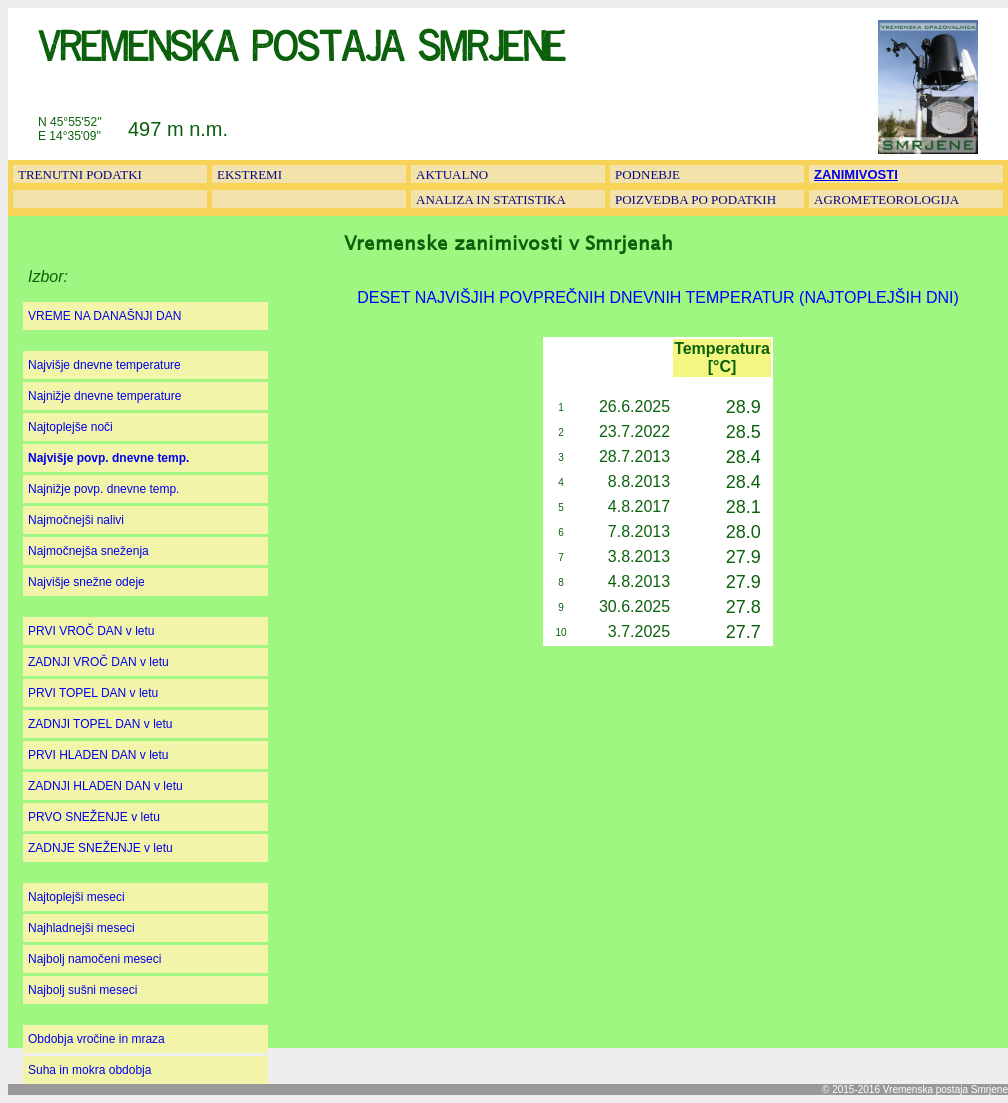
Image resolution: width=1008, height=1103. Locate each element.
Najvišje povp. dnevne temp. (108, 458)
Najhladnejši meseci (81, 928)
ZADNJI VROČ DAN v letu (98, 662)
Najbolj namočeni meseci (94, 959)
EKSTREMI (249, 174)
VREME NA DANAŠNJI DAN (104, 316)
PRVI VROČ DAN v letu (91, 631)
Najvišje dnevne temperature (104, 365)
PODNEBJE (647, 174)
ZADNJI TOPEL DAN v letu (100, 724)
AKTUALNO (452, 174)
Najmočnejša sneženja (88, 551)
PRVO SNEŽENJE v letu (94, 817)
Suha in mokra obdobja (89, 1070)
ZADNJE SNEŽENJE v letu (100, 848)
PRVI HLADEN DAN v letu (98, 755)
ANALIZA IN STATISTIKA (491, 199)
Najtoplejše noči (70, 427)
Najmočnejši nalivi (76, 520)
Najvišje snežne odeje (86, 582)
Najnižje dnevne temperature (104, 396)
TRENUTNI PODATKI (80, 174)
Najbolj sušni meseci (82, 990)
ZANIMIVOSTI (856, 174)
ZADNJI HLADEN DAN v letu (105, 786)
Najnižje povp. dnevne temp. (103, 489)
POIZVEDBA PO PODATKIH (695, 199)
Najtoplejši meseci (76, 897)
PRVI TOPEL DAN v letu (93, 693)
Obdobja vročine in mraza (96, 1039)
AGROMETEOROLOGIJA (886, 199)
